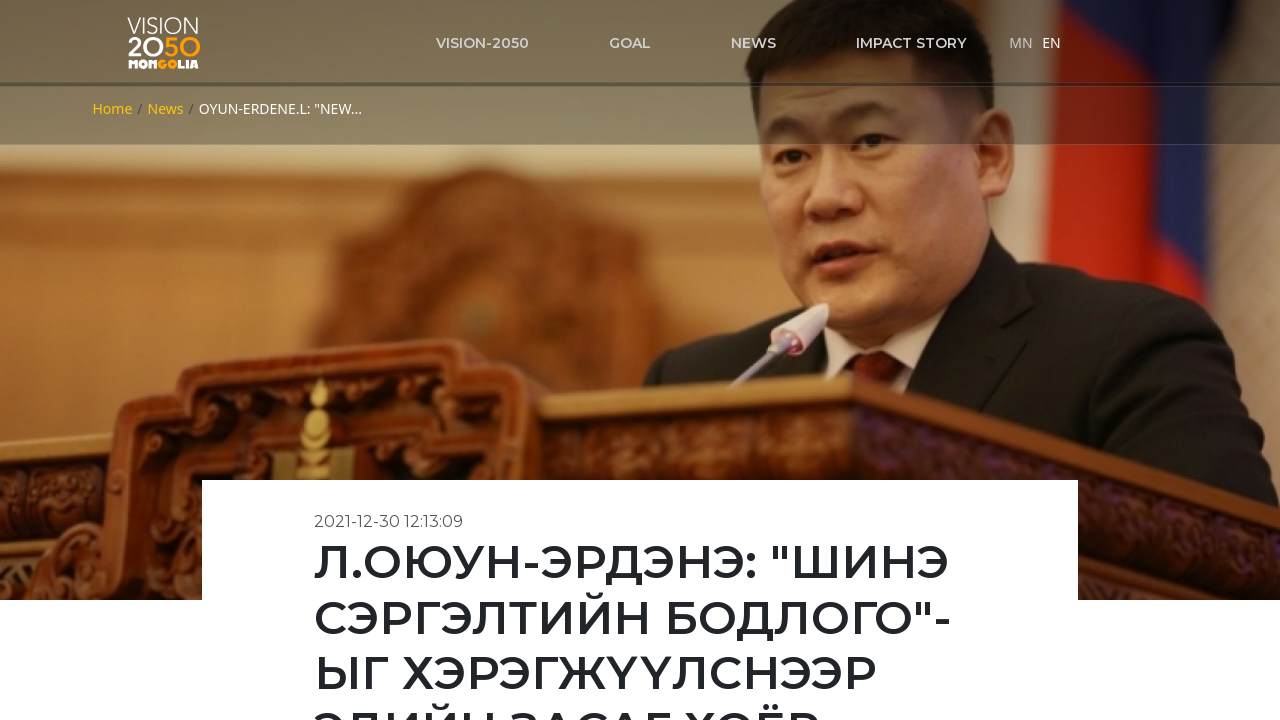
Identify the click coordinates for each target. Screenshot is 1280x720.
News (753, 43)
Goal (630, 43)
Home (113, 108)
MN (1020, 42)
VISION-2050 (482, 43)
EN (1051, 42)
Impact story (911, 43)
